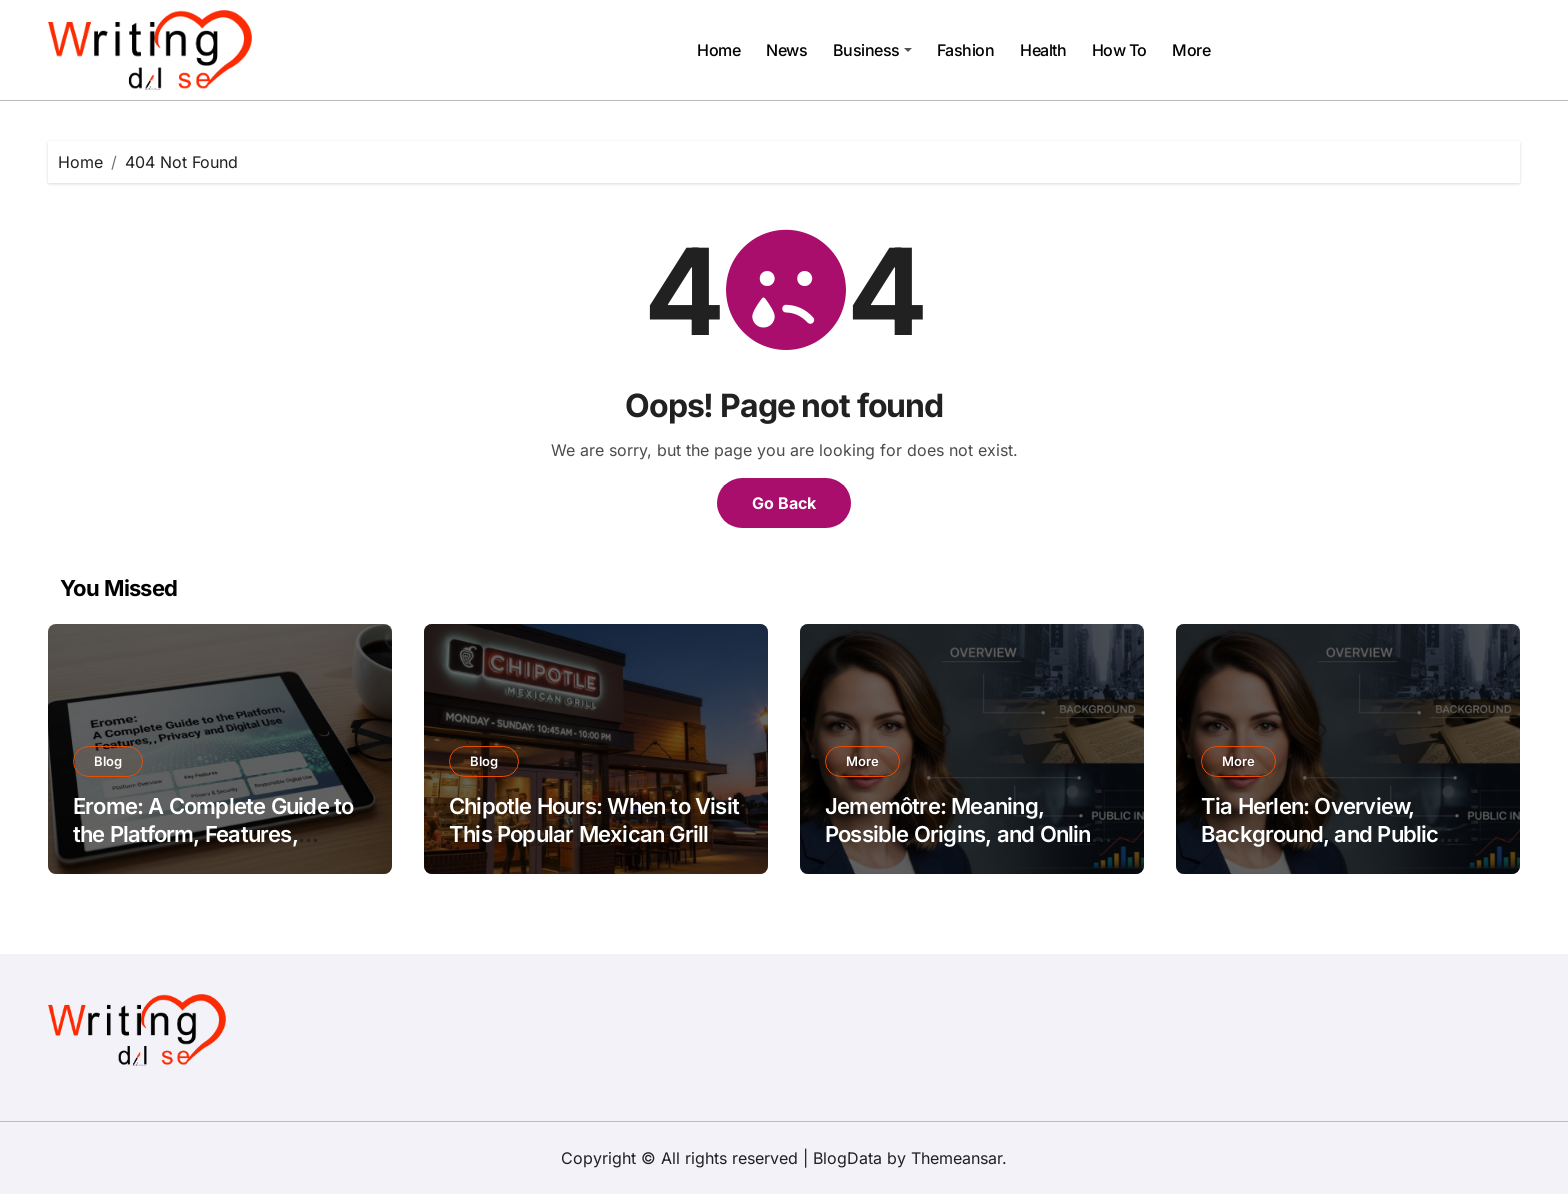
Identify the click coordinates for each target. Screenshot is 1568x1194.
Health (1043, 50)
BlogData (847, 1158)
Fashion (966, 50)
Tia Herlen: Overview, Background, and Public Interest (1320, 834)
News (786, 50)
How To (1119, 50)
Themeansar (956, 1158)
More (1191, 50)
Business (872, 50)
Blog (108, 761)
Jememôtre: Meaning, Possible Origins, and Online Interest (964, 834)
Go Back (784, 503)
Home (718, 50)
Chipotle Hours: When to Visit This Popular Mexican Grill (594, 820)
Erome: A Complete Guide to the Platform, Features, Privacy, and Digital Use (213, 834)
